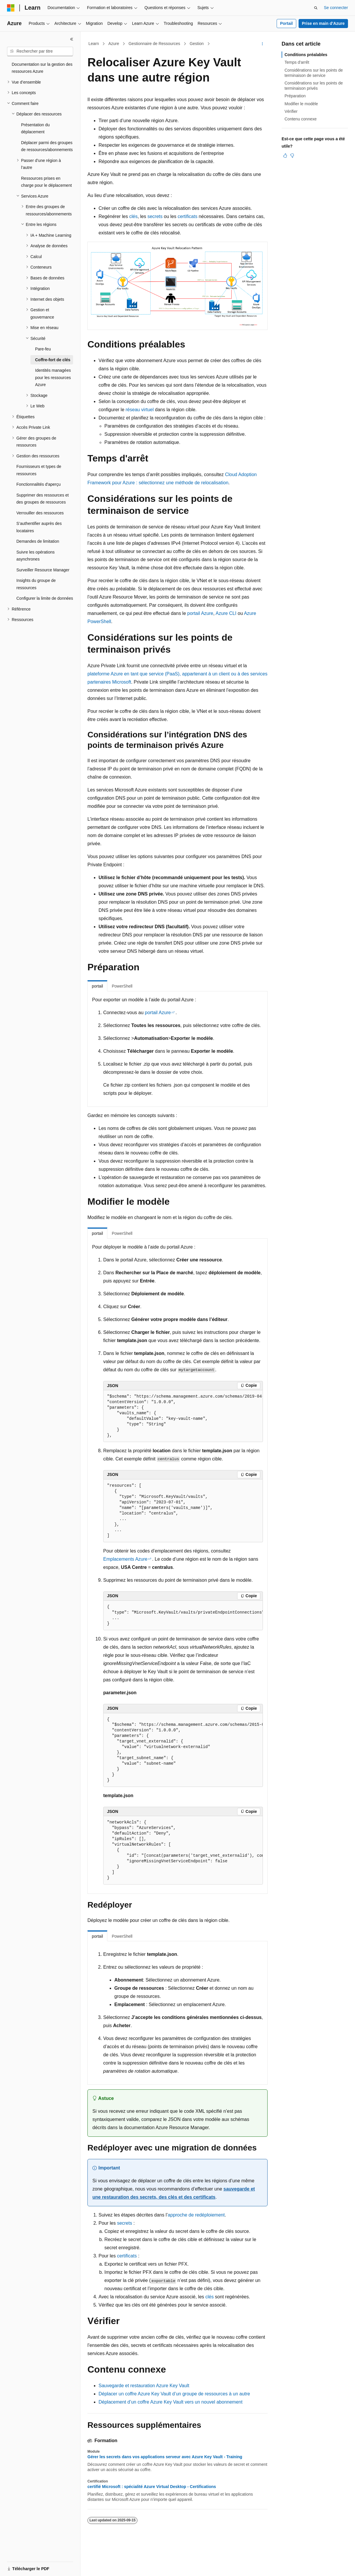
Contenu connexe (301, 119)
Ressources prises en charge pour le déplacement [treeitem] (46, 182)
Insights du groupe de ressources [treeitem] (36, 584)
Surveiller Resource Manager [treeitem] (42, 570)
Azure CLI (226, 613)
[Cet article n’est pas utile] (292, 155)
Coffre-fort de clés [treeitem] (52, 359)
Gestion (196, 43)
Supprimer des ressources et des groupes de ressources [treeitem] (42, 499)
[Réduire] (72, 39)
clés (133, 216)
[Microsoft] (11, 8)
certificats (187, 216)
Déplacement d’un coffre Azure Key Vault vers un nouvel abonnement (170, 2401)
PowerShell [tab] (122, 986)
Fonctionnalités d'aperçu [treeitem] (38, 484)
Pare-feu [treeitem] (43, 349)
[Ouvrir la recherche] (316, 8)
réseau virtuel (140, 409)
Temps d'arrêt (297, 62)
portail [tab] (97, 986)
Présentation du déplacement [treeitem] (35, 128)
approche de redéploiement (196, 2214)
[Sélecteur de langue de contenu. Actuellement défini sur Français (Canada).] (30, 2566)
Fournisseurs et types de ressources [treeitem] (38, 470)
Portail (286, 23)
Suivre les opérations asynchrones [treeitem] (35, 556)
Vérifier (291, 111)
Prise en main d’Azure (323, 23)
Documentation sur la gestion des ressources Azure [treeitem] (42, 68)
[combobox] (40, 51)
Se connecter (336, 7)
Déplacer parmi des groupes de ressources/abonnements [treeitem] (47, 146)
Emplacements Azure (125, 1559)
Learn (94, 43)
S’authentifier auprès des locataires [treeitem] (39, 527)
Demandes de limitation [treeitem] (37, 541)
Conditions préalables (306, 54)
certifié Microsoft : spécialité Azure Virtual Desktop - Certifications (151, 2486)
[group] (183, 1416)
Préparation (295, 96)
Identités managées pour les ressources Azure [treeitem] (53, 377)
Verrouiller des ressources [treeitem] (40, 513)
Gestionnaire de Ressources (154, 43)
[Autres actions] (262, 44)
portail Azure (200, 613)
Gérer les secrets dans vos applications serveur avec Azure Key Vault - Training (164, 2456)
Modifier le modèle (301, 103)
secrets (155, 216)
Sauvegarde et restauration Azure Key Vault (144, 2385)
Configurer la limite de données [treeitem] (44, 598)
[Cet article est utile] (285, 155)
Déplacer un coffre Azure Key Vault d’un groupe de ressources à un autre (174, 2393)
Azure (113, 43)
